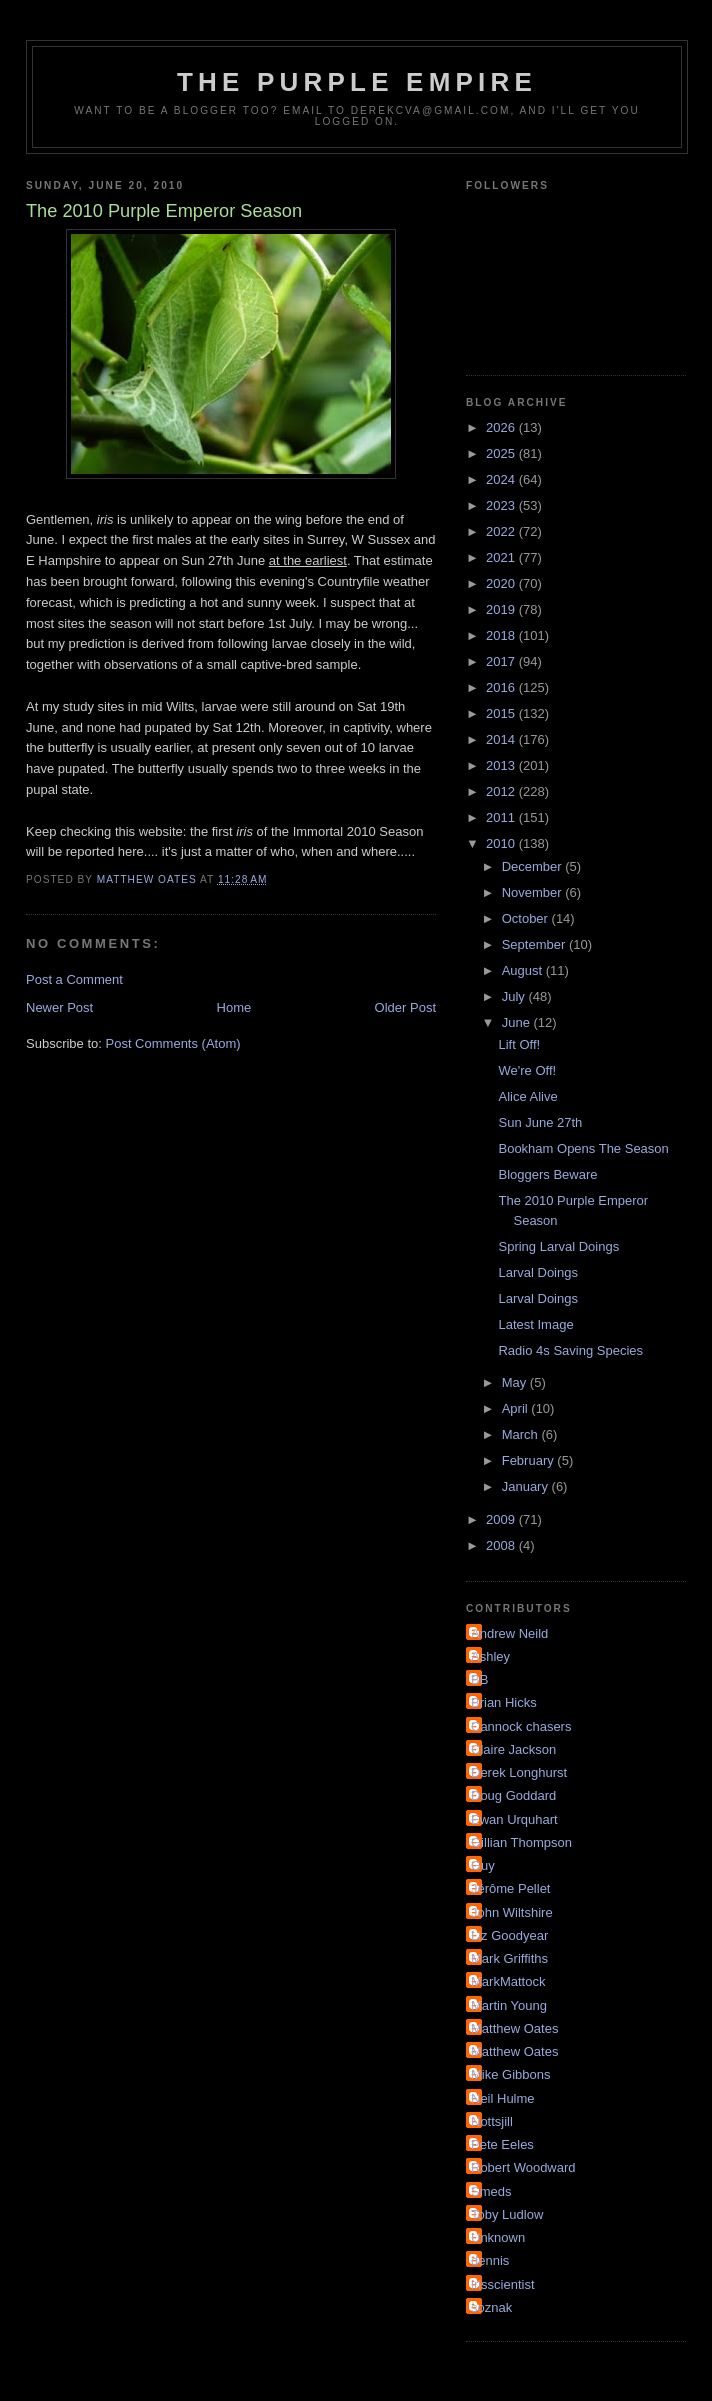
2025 (502, 453)
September (535, 944)
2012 (502, 791)
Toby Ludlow (507, 2214)
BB (479, 1679)
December (534, 866)
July (515, 996)
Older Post (405, 1007)
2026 (502, 427)
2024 (502, 479)
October (527, 918)
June (518, 1022)
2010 (502, 843)
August (524, 970)
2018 (502, 635)
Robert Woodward (523, 2167)
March (522, 1434)
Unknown (498, 2237)
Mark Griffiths (509, 1958)
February (530, 1460)
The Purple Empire (357, 82)
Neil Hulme (503, 2098)
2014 (502, 739)
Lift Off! (519, 1044)
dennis (490, 2260)
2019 (502, 609)
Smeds (491, 2191)
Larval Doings (538, 1272)
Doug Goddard (513, 1795)
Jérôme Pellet (510, 1888)
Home (234, 1007)
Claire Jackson (513, 1749)
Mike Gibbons (510, 2074)
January (527, 1486)
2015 (502, 713)
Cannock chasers (521, 1726)
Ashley (490, 1656)
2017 (502, 661)
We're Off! (527, 1070)
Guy (483, 1865)
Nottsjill (492, 2121)
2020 (502, 583)
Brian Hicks (504, 1702)
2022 (502, 531)
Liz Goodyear (509, 1935)
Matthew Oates (514, 2028)
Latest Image (535, 1324)
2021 (502, 557)
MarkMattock (508, 1981)
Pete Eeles (502, 2144)
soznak (491, 2307)
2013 (502, 765)
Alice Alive (527, 1096)
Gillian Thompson (521, 1842)
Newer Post (59, 1007)
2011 (502, 817)
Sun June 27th (540, 1122)
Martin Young (509, 2005)
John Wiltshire (512, 1912)
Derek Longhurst (519, 1772)
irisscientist (503, 2284)
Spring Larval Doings (558, 1246)
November (534, 892)
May (516, 1382)
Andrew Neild (509, 1633)
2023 (502, 505)
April (517, 1408)
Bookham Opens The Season (583, 1148)
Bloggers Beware (547, 1174)
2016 (502, 687)
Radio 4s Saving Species (570, 1350)
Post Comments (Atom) (173, 1043)
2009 (502, 1519)
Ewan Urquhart (514, 1819)
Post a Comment (74, 979)
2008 (502, 1545)
